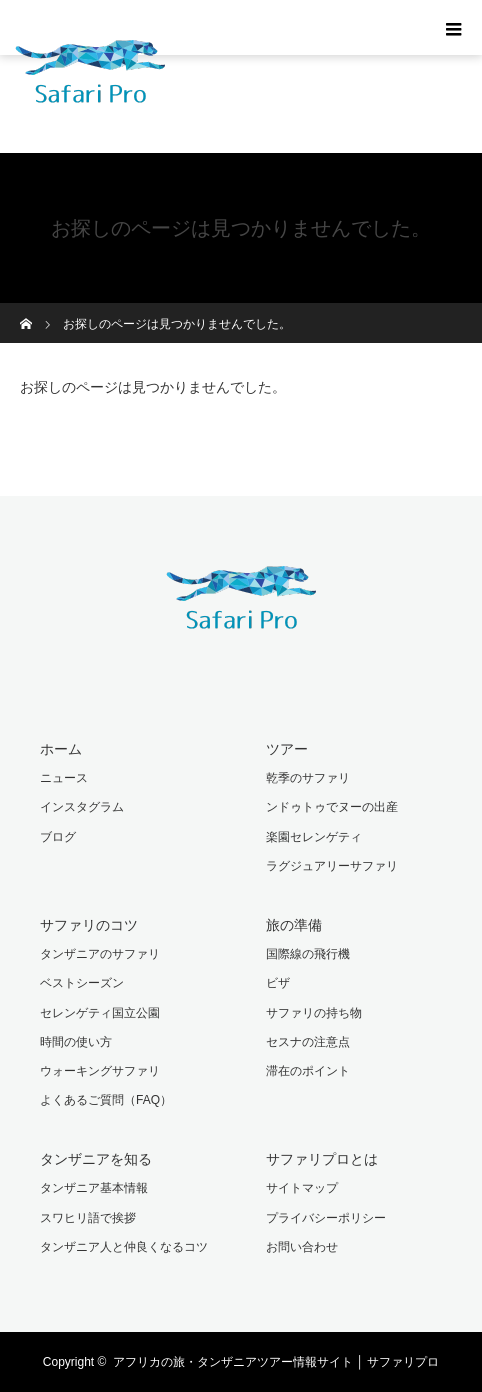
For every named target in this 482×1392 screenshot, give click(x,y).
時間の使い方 (76, 1042)
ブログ (58, 837)
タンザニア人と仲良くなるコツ (124, 1247)
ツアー (287, 749)
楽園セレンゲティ (314, 837)
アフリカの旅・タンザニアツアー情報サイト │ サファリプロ (276, 1362)
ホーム (61, 749)
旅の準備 (294, 925)
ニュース (64, 778)
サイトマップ (302, 1188)
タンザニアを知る (96, 1159)
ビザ (278, 983)
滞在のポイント (308, 1071)
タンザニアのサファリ (100, 954)
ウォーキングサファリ (100, 1071)
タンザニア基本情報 (94, 1188)
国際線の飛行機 (308, 954)
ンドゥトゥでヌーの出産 (332, 807)
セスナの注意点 (308, 1042)
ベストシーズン (82, 983)
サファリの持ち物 (314, 1013)
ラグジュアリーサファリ (332, 866)
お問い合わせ (302, 1247)
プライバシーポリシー (326, 1218)
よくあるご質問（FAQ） (106, 1100)
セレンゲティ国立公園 (100, 1013)
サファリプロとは (322, 1159)
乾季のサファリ (308, 778)
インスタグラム (82, 807)
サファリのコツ (89, 925)
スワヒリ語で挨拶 (88, 1218)
